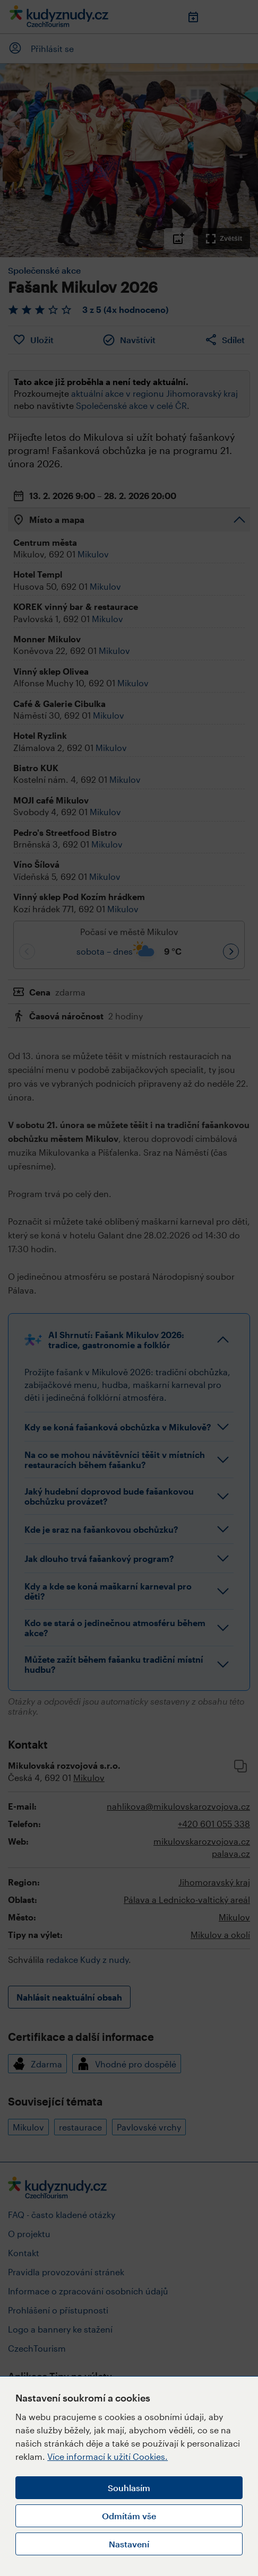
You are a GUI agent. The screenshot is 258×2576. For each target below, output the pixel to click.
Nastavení (129, 2544)
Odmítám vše (129, 2516)
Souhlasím (129, 2488)
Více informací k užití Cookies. (107, 2456)
